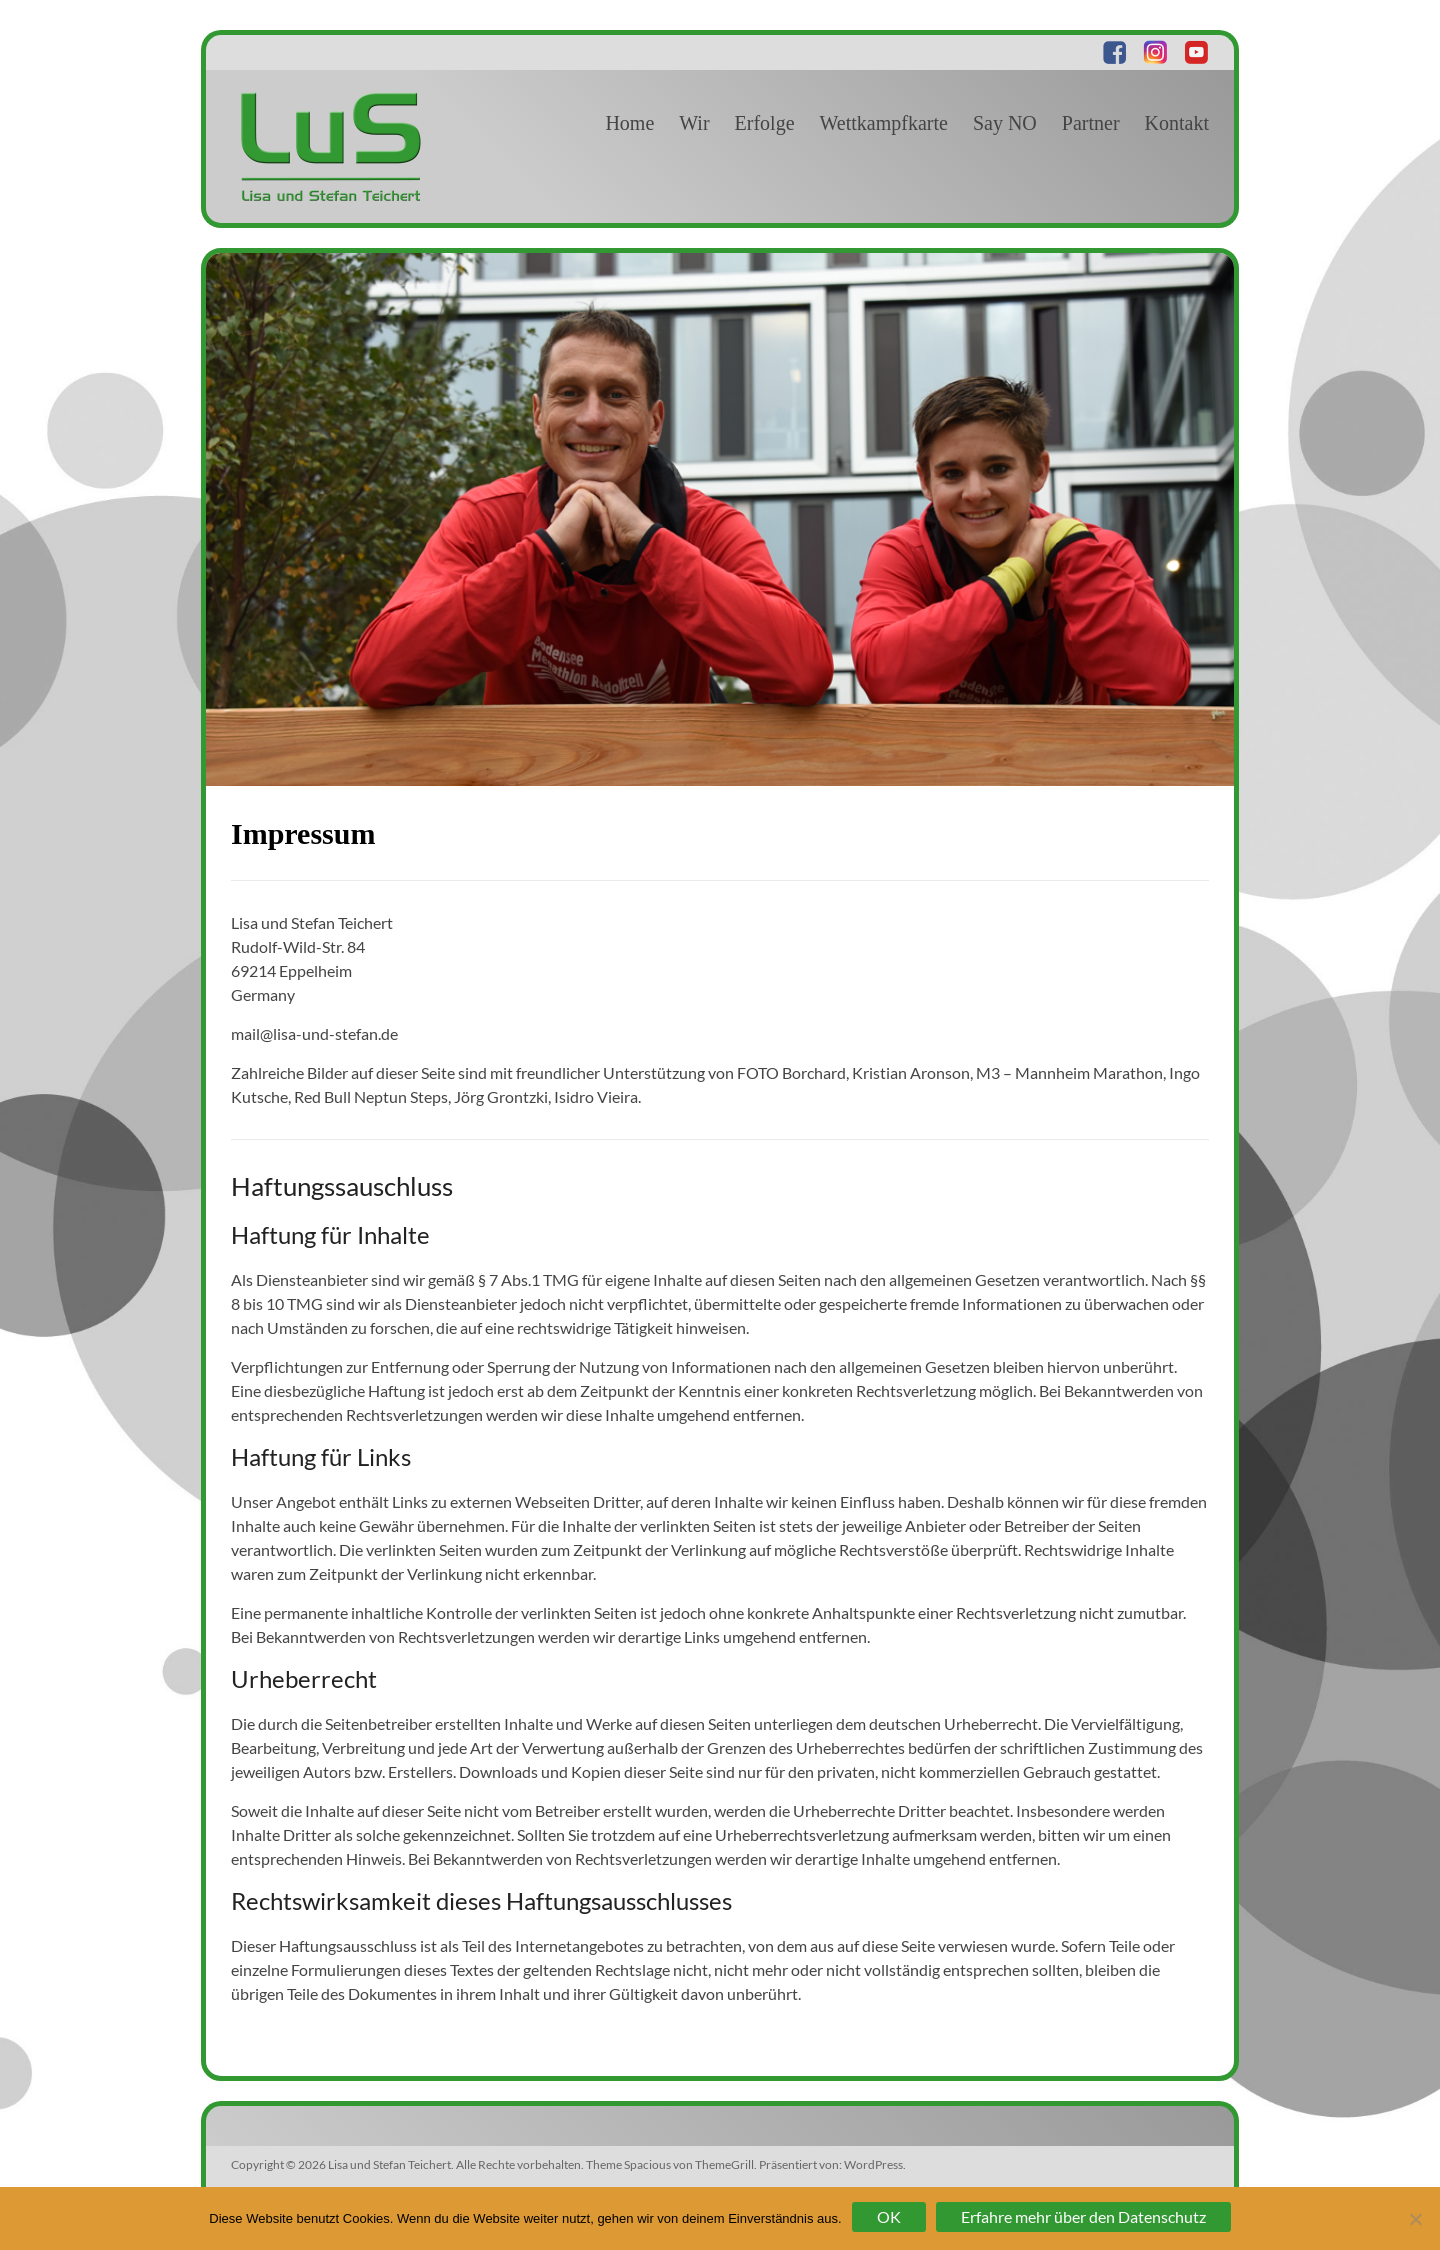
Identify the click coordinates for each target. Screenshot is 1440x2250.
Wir (694, 123)
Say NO (1005, 123)
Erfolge (765, 123)
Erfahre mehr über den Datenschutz (1083, 2216)
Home (629, 123)
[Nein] (1415, 2219)
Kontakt (1177, 123)
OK (889, 2216)
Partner (1091, 123)
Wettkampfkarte (884, 123)
